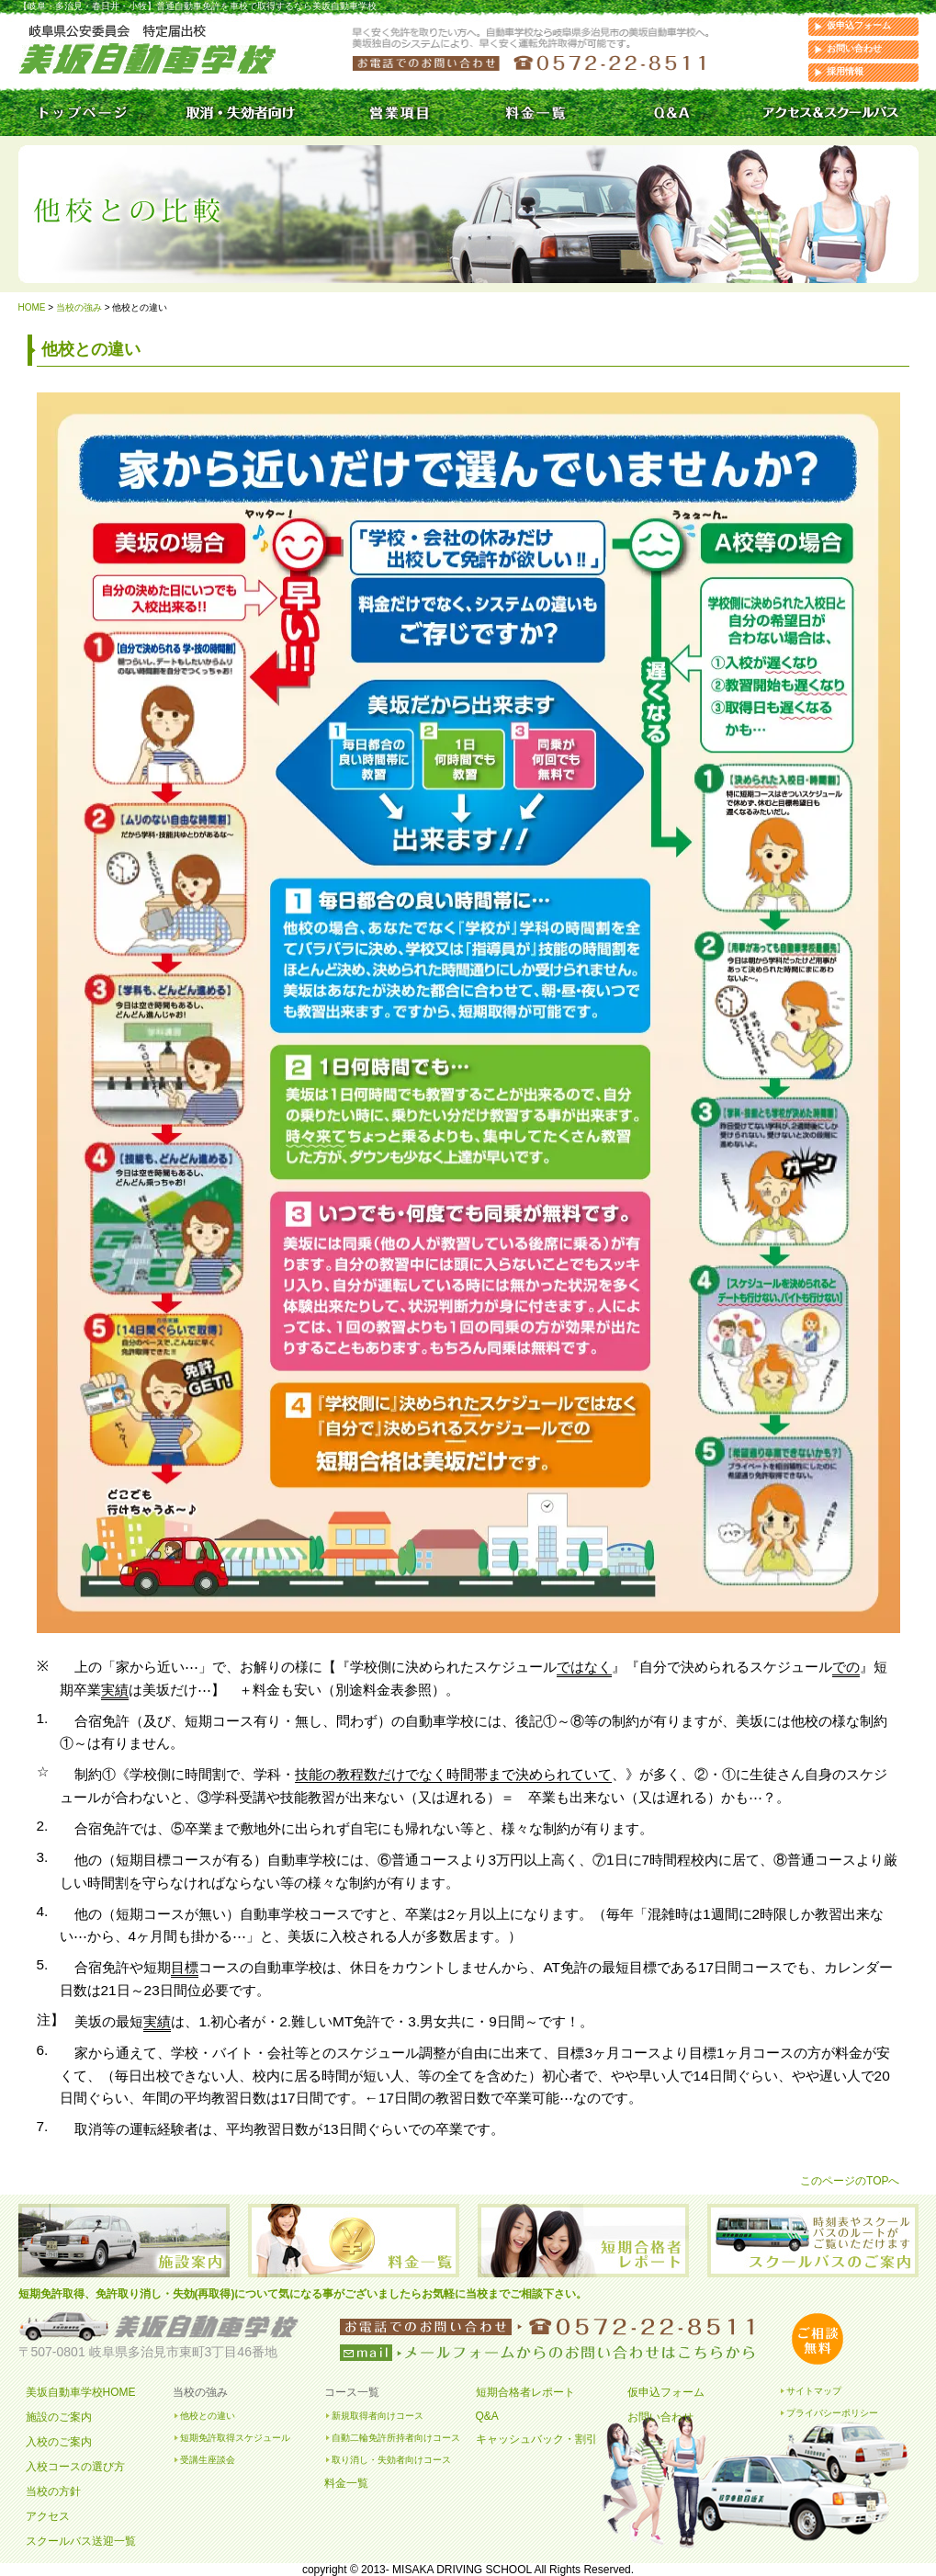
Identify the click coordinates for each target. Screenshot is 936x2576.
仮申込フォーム (859, 25)
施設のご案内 (59, 2417)
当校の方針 (53, 2491)
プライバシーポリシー (832, 2413)
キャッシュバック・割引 (536, 2439)
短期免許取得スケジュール (235, 2438)
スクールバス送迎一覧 (81, 2541)
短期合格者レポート (525, 2392)
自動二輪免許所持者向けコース (396, 2438)
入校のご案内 (59, 2441)
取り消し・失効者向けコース (391, 2460)
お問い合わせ (854, 48)
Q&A (487, 2416)
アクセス (48, 2516)
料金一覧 (346, 2483)
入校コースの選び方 (75, 2466)
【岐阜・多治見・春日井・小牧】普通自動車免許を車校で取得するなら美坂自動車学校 (197, 6)
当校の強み (79, 307)
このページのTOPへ (849, 2180)
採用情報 (845, 71)
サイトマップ (813, 2391)
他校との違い (207, 2416)
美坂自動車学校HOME (81, 2392)
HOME (32, 307)
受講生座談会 (207, 2460)
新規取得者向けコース (377, 2416)
